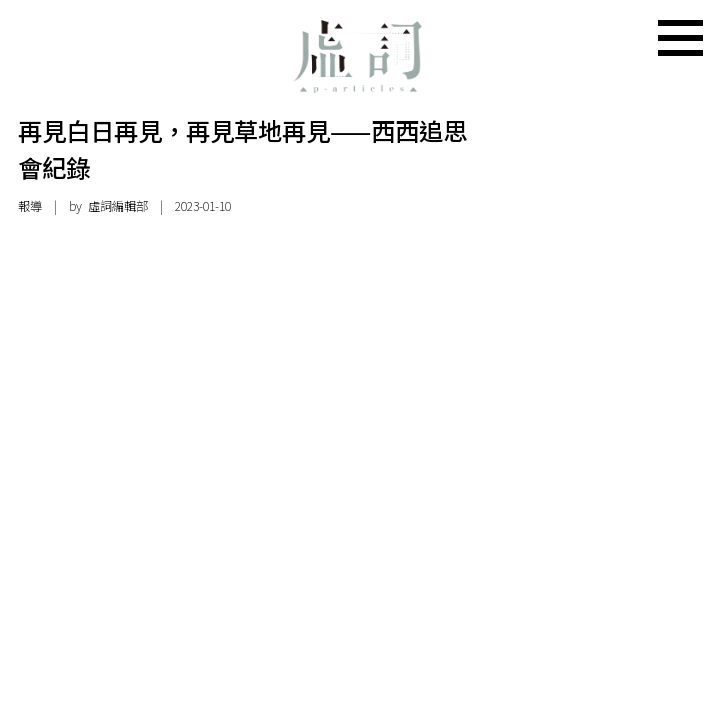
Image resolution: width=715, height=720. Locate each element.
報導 (30, 206)
